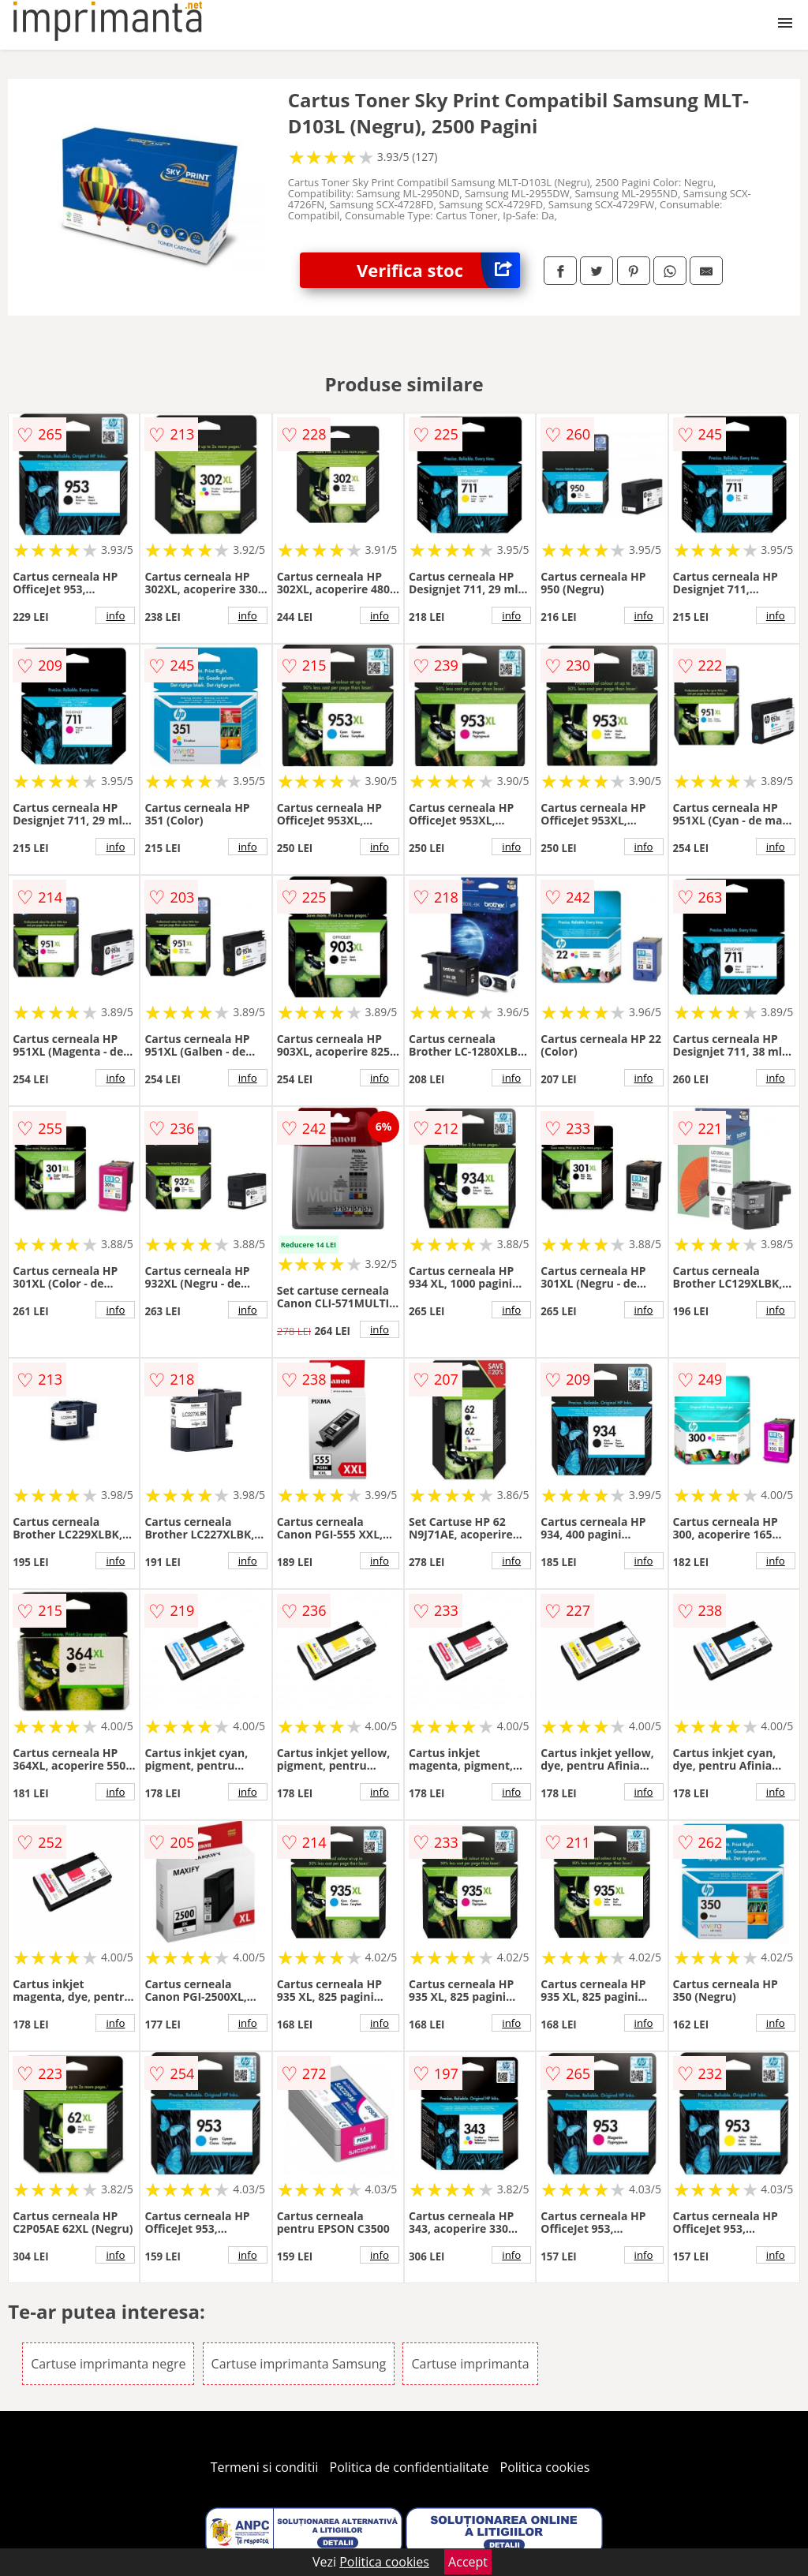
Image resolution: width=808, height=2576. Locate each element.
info (115, 615)
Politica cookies (545, 2467)
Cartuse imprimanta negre (108, 2363)
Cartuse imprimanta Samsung (299, 2363)
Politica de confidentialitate (409, 2467)
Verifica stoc (438, 270)
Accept (468, 2561)
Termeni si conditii (265, 2467)
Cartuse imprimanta (470, 2363)
